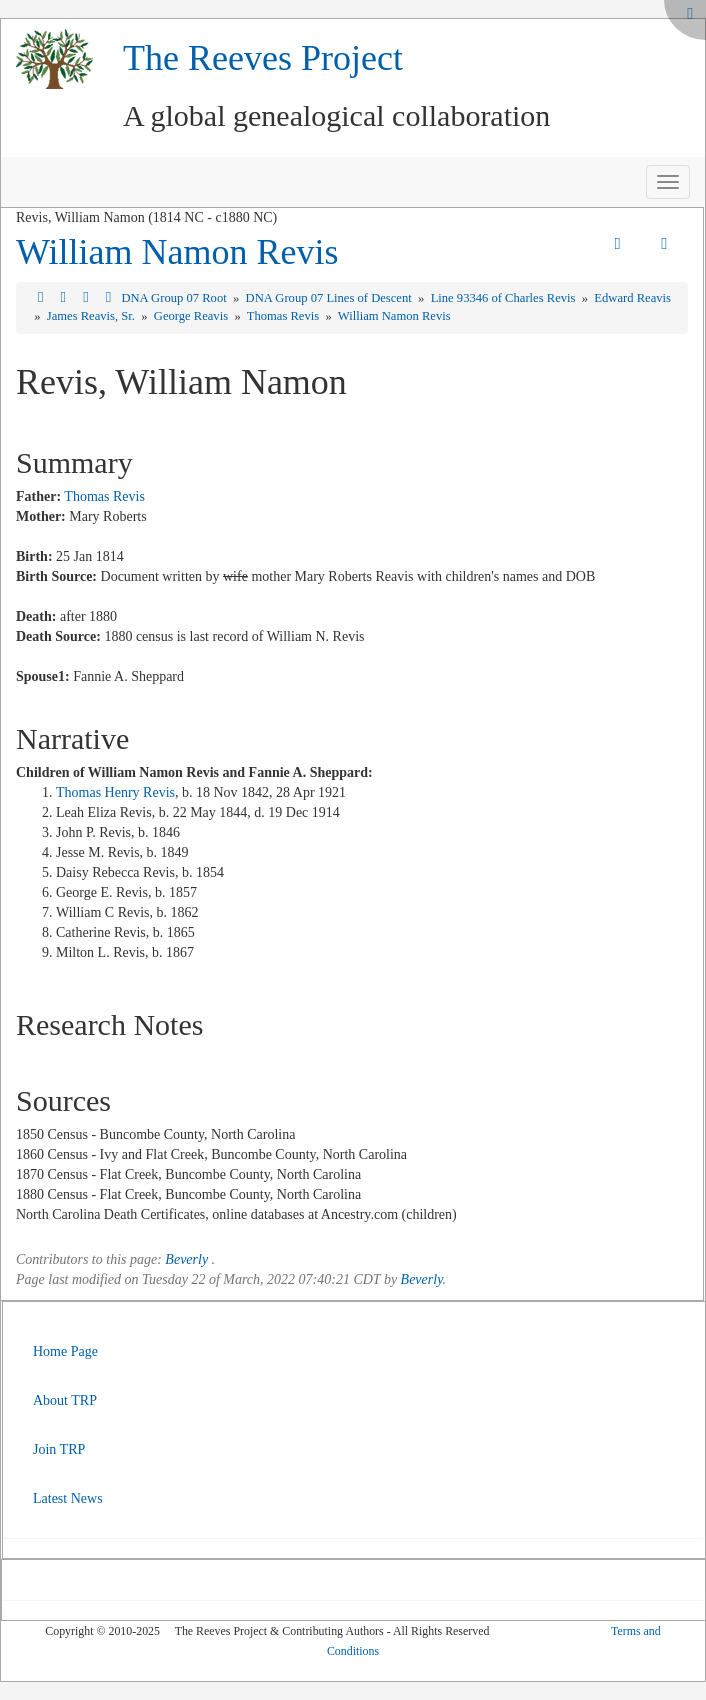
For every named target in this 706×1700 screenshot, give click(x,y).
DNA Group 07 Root (175, 298)
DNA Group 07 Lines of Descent (330, 298)
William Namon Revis (177, 252)
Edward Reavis (632, 298)
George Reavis (192, 316)
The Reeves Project (263, 58)
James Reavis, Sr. (92, 316)
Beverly (186, 1259)
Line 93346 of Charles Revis (505, 298)
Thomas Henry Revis (115, 792)
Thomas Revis (285, 316)
